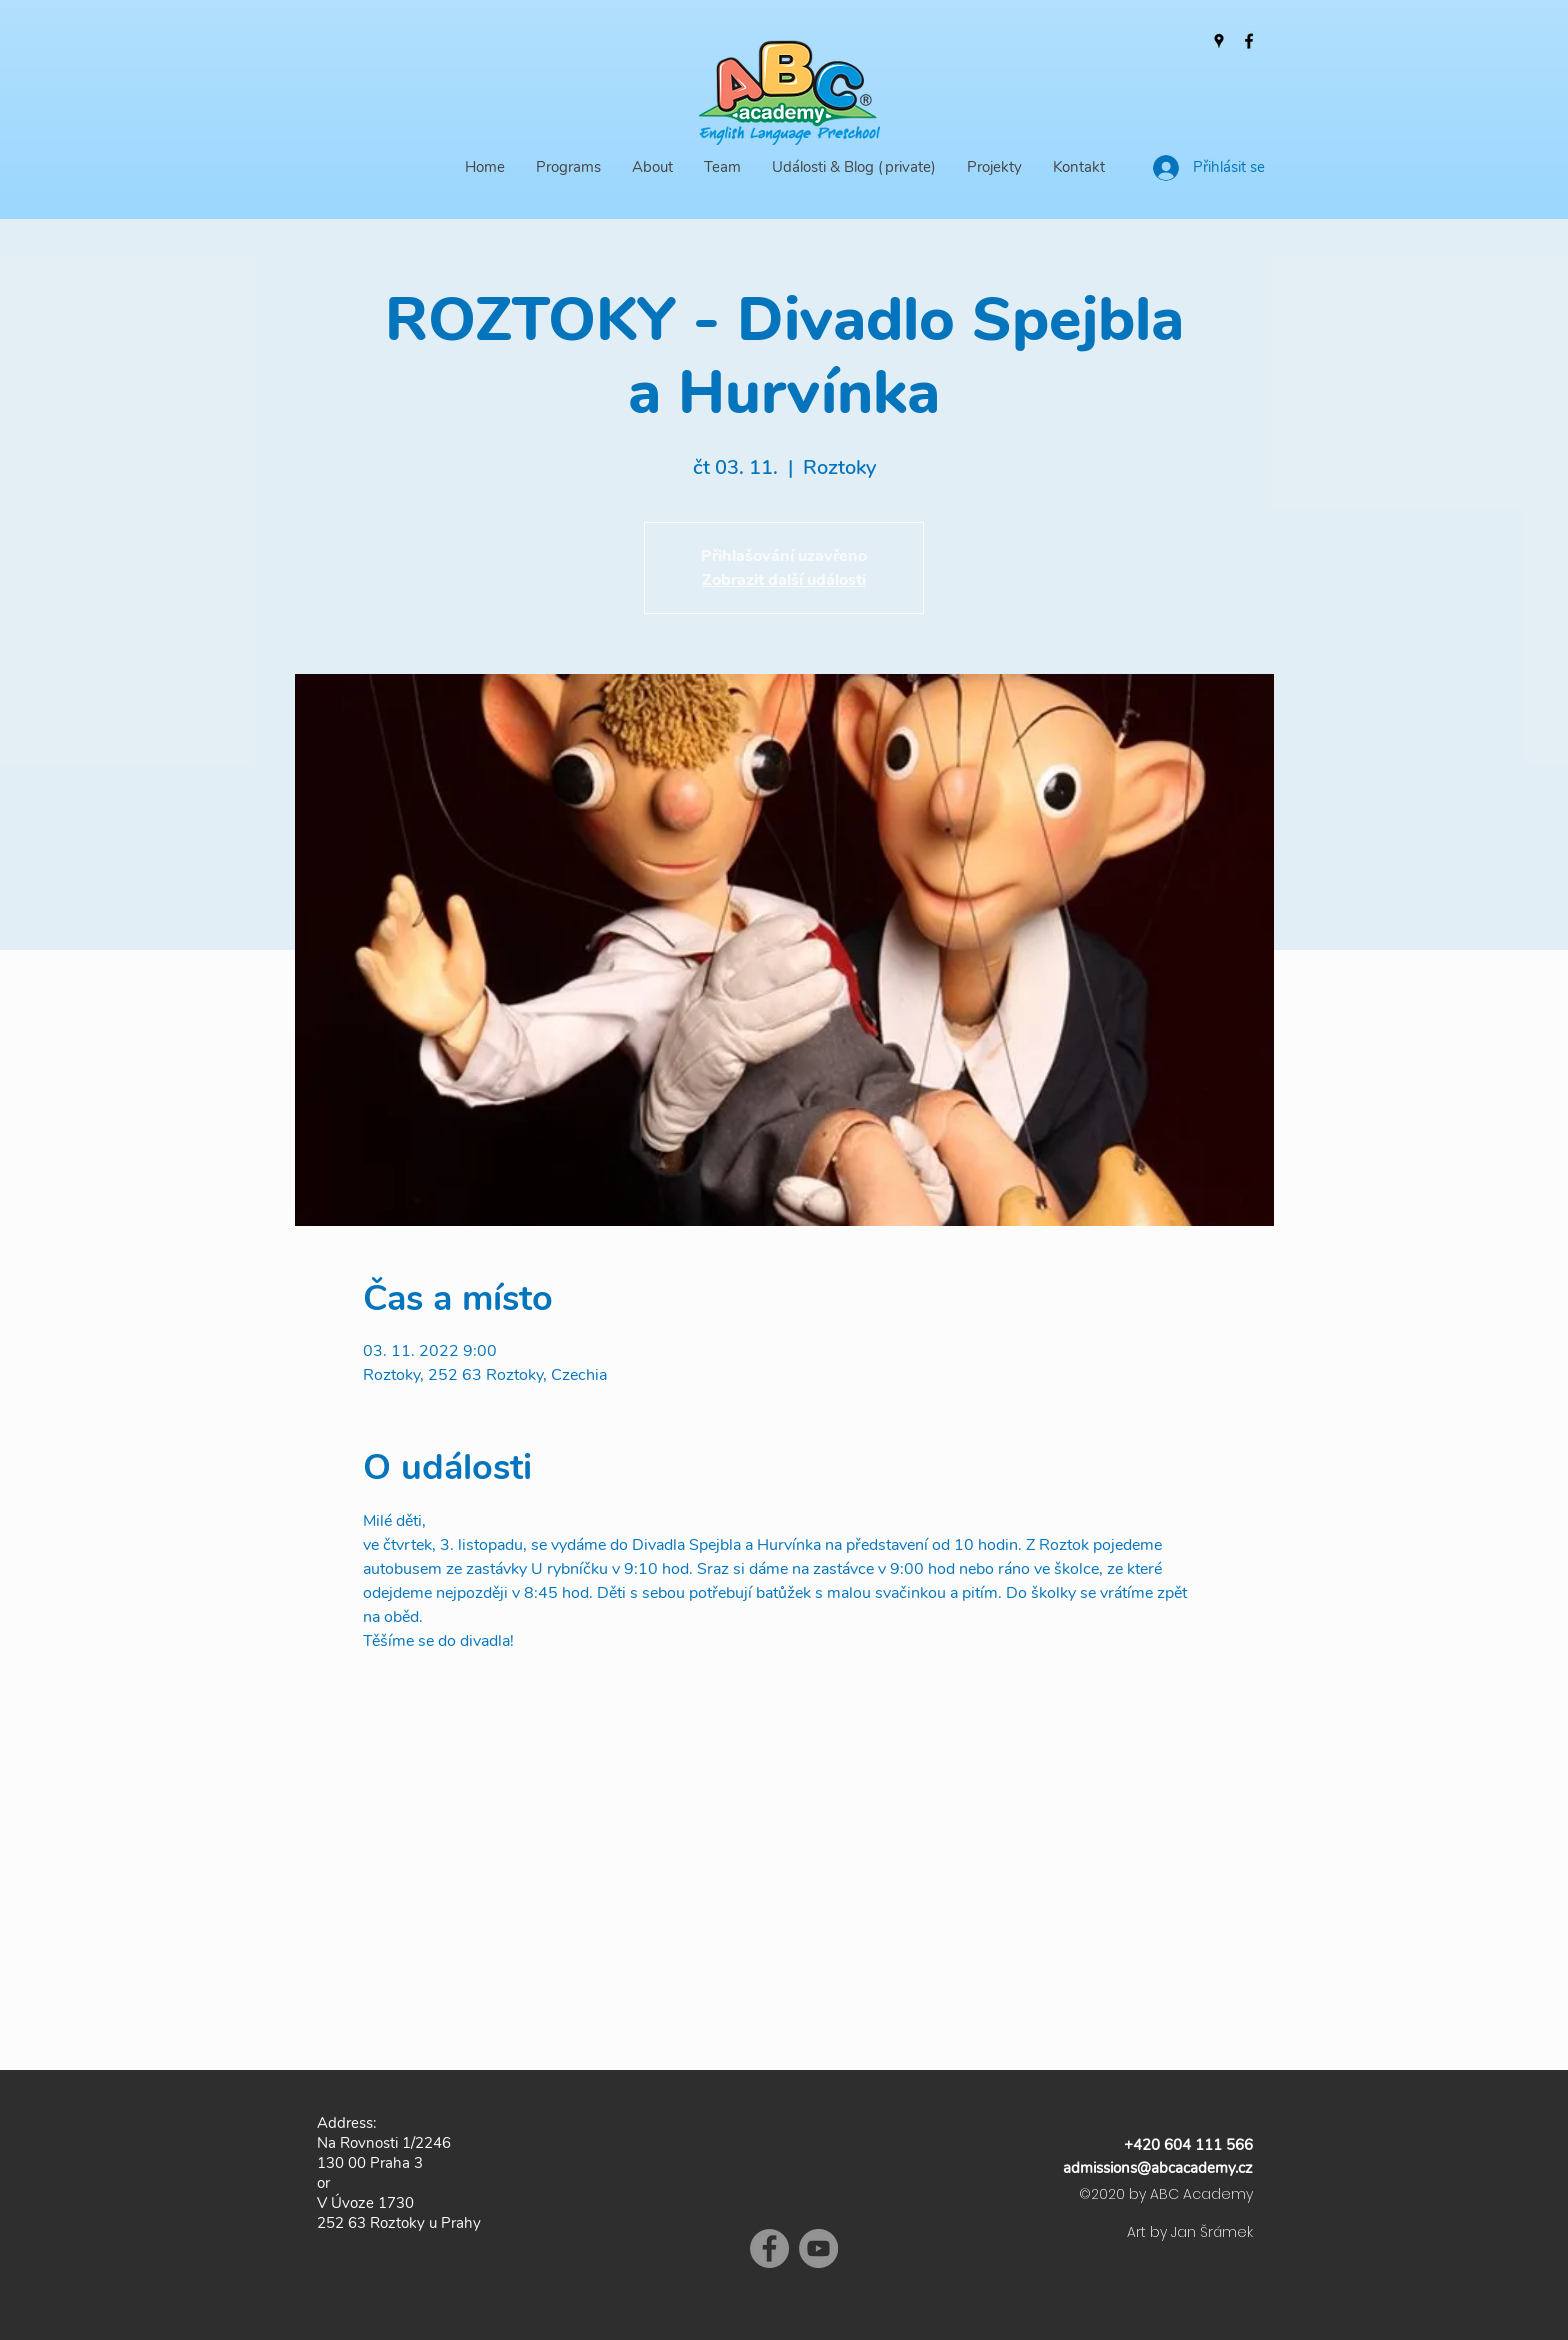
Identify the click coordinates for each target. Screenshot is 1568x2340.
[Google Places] (1219, 41)
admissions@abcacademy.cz (1158, 2168)
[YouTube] (818, 2248)
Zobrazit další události (784, 580)
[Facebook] (1249, 41)
